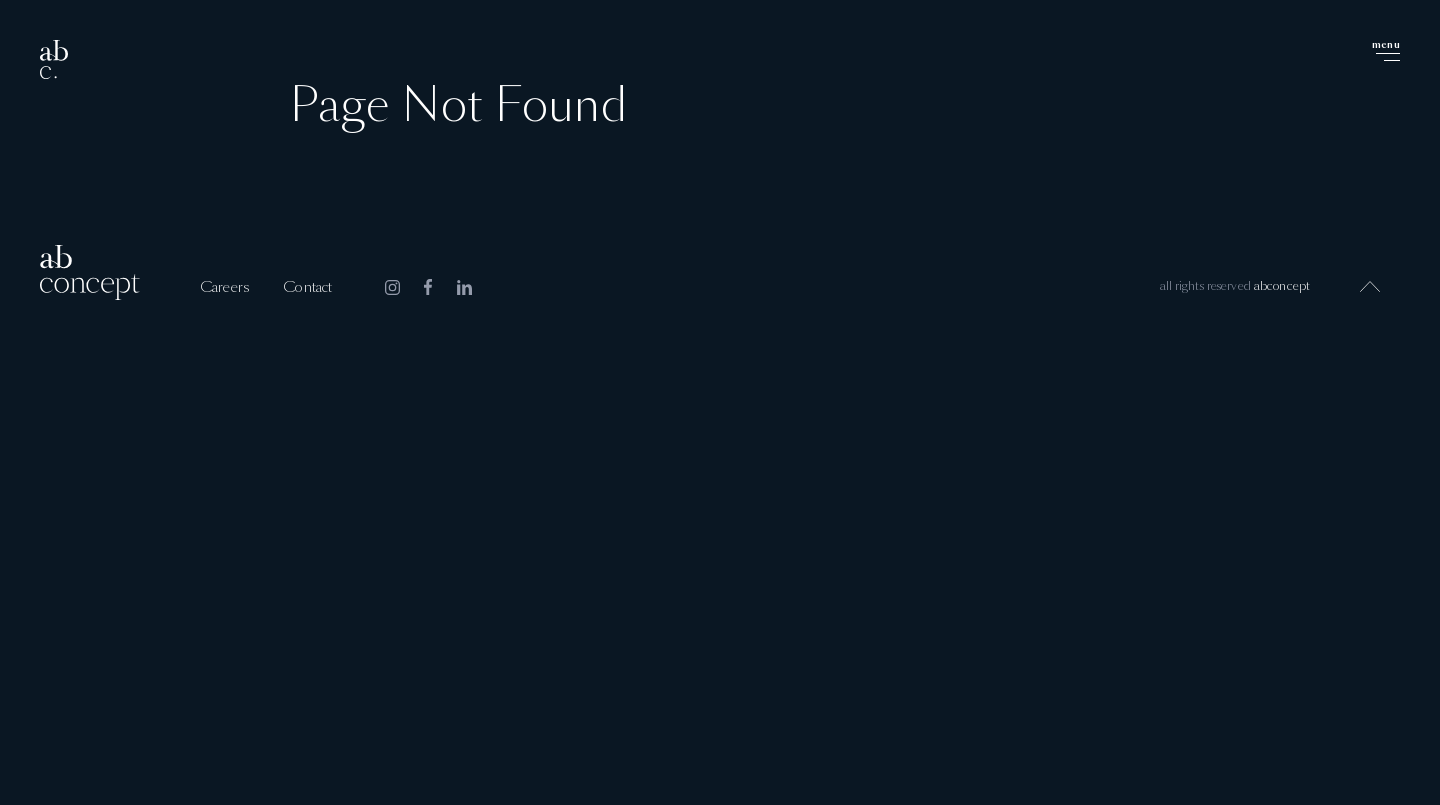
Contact (307, 288)
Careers (224, 288)
